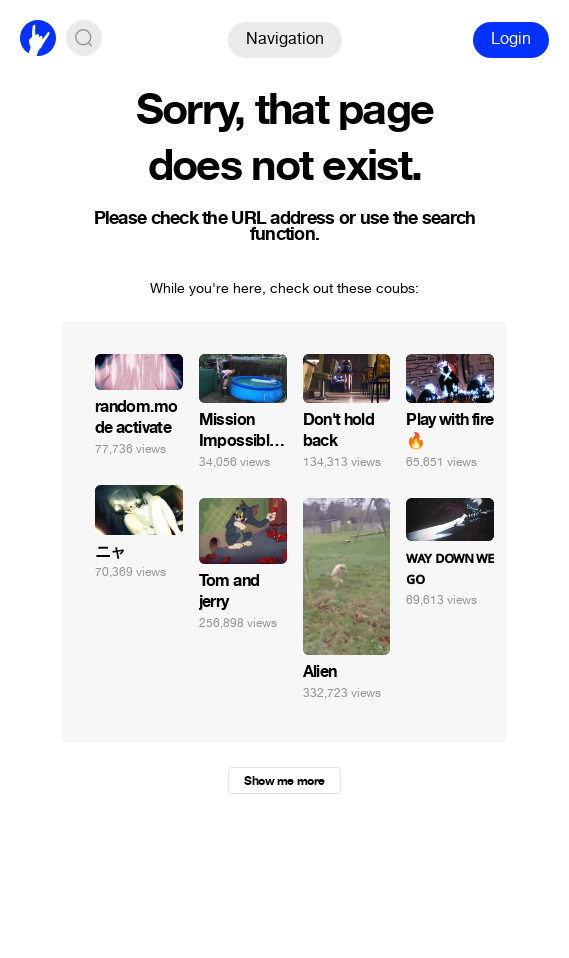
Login (511, 38)
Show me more (284, 781)
